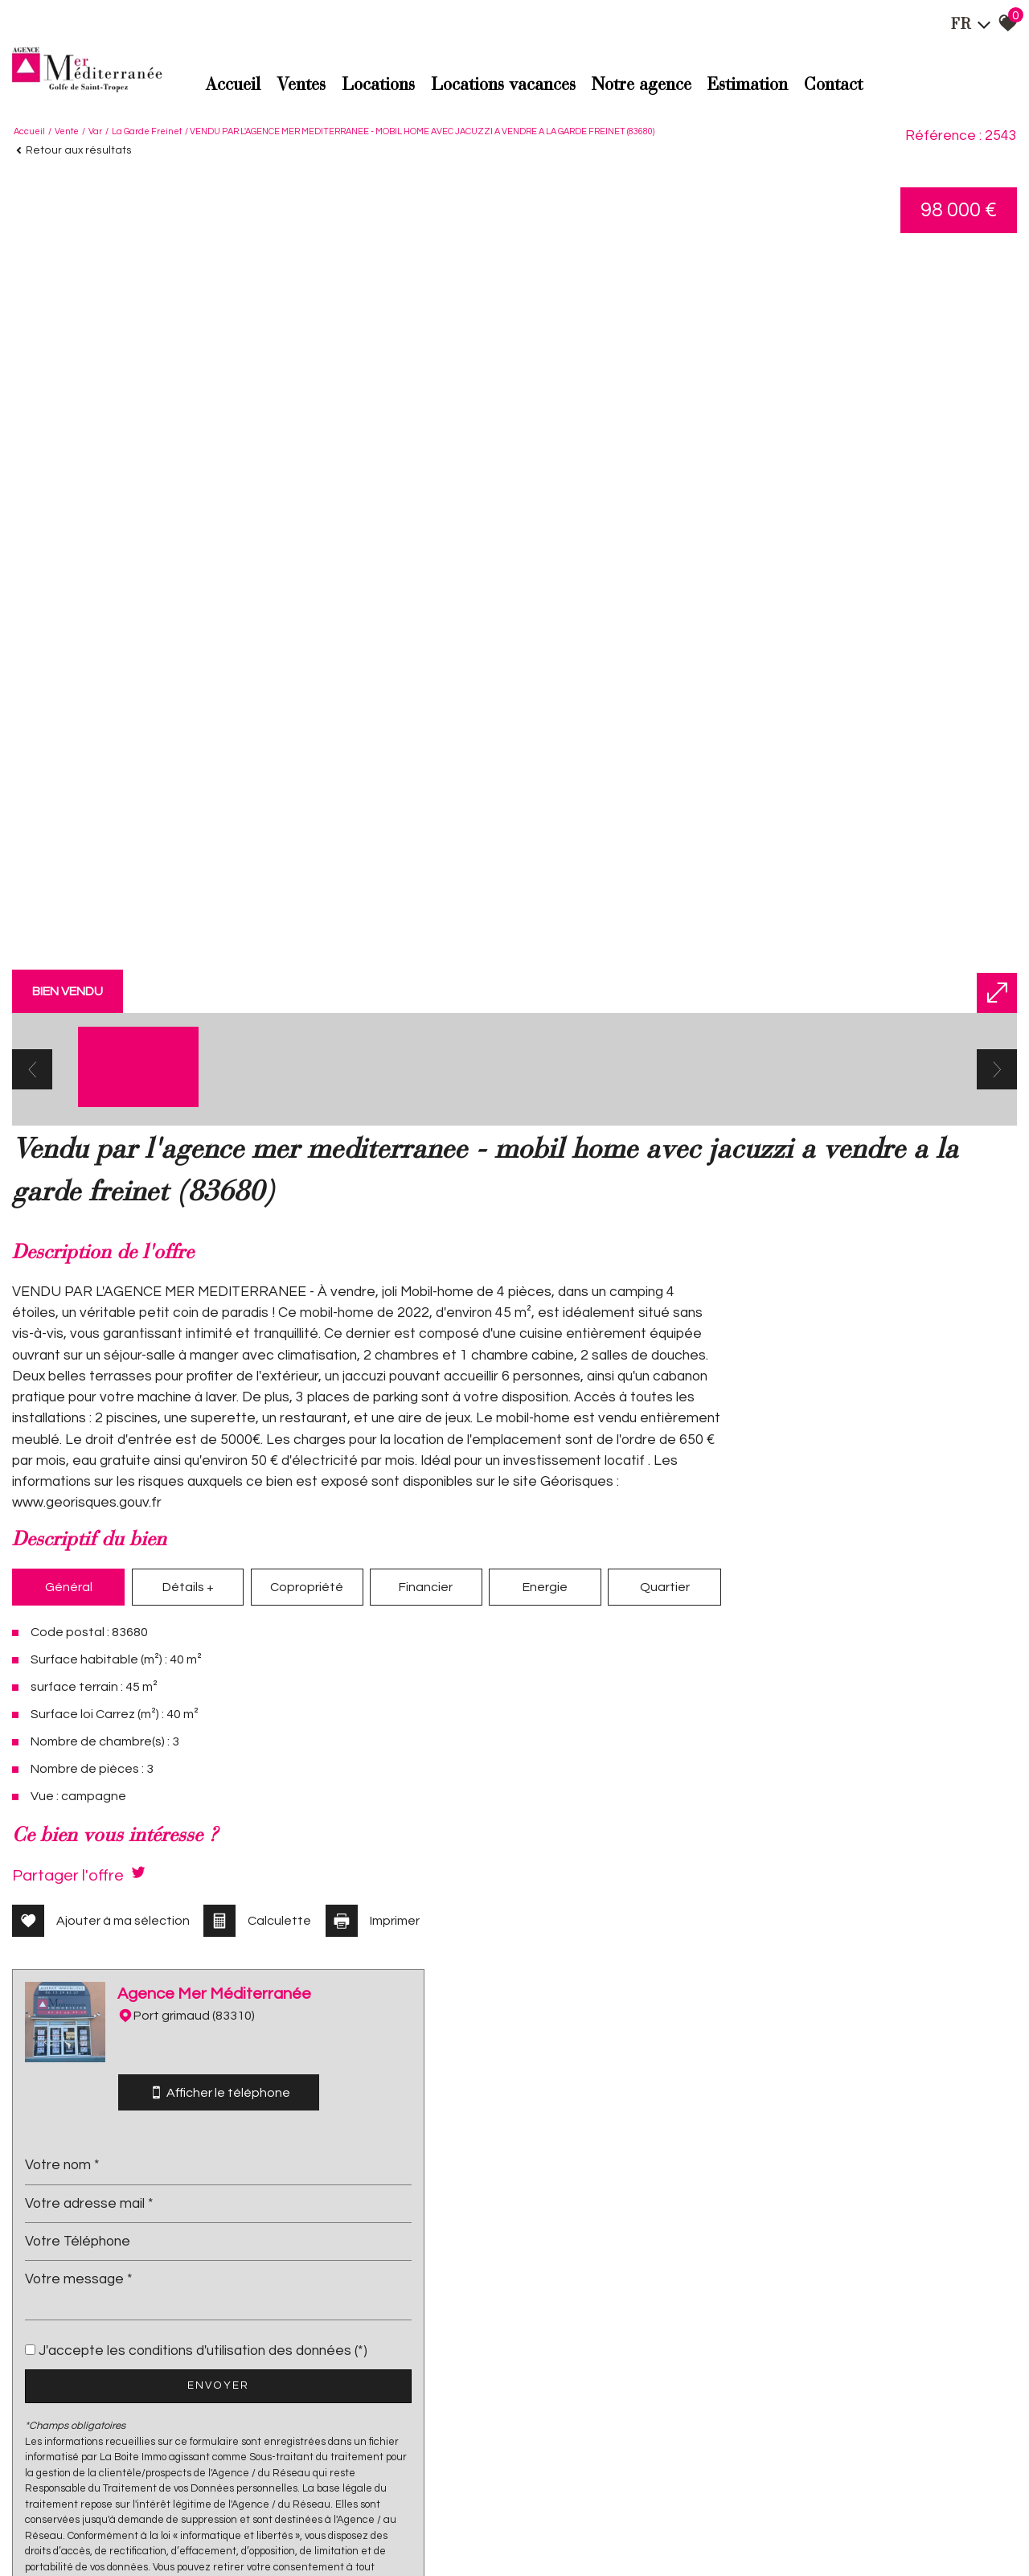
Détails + (176, 1729)
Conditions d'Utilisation (863, 2252)
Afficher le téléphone (857, 1505)
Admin (288, 2528)
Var (95, 129)
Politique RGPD (437, 2528)
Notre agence (641, 85)
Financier (398, 1729)
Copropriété (287, 1729)
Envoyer (857, 1819)
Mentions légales (134, 2528)
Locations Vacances (503, 85)
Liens (257, 2528)
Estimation (747, 85)
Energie (510, 1729)
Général (64, 1729)
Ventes (301, 85)
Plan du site (66, 2528)
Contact (833, 85)
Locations (378, 85)
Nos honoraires (209, 2528)
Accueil (232, 85)
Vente (67, 129)
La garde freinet (147, 129)
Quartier (622, 1729)
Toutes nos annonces (353, 2528)
